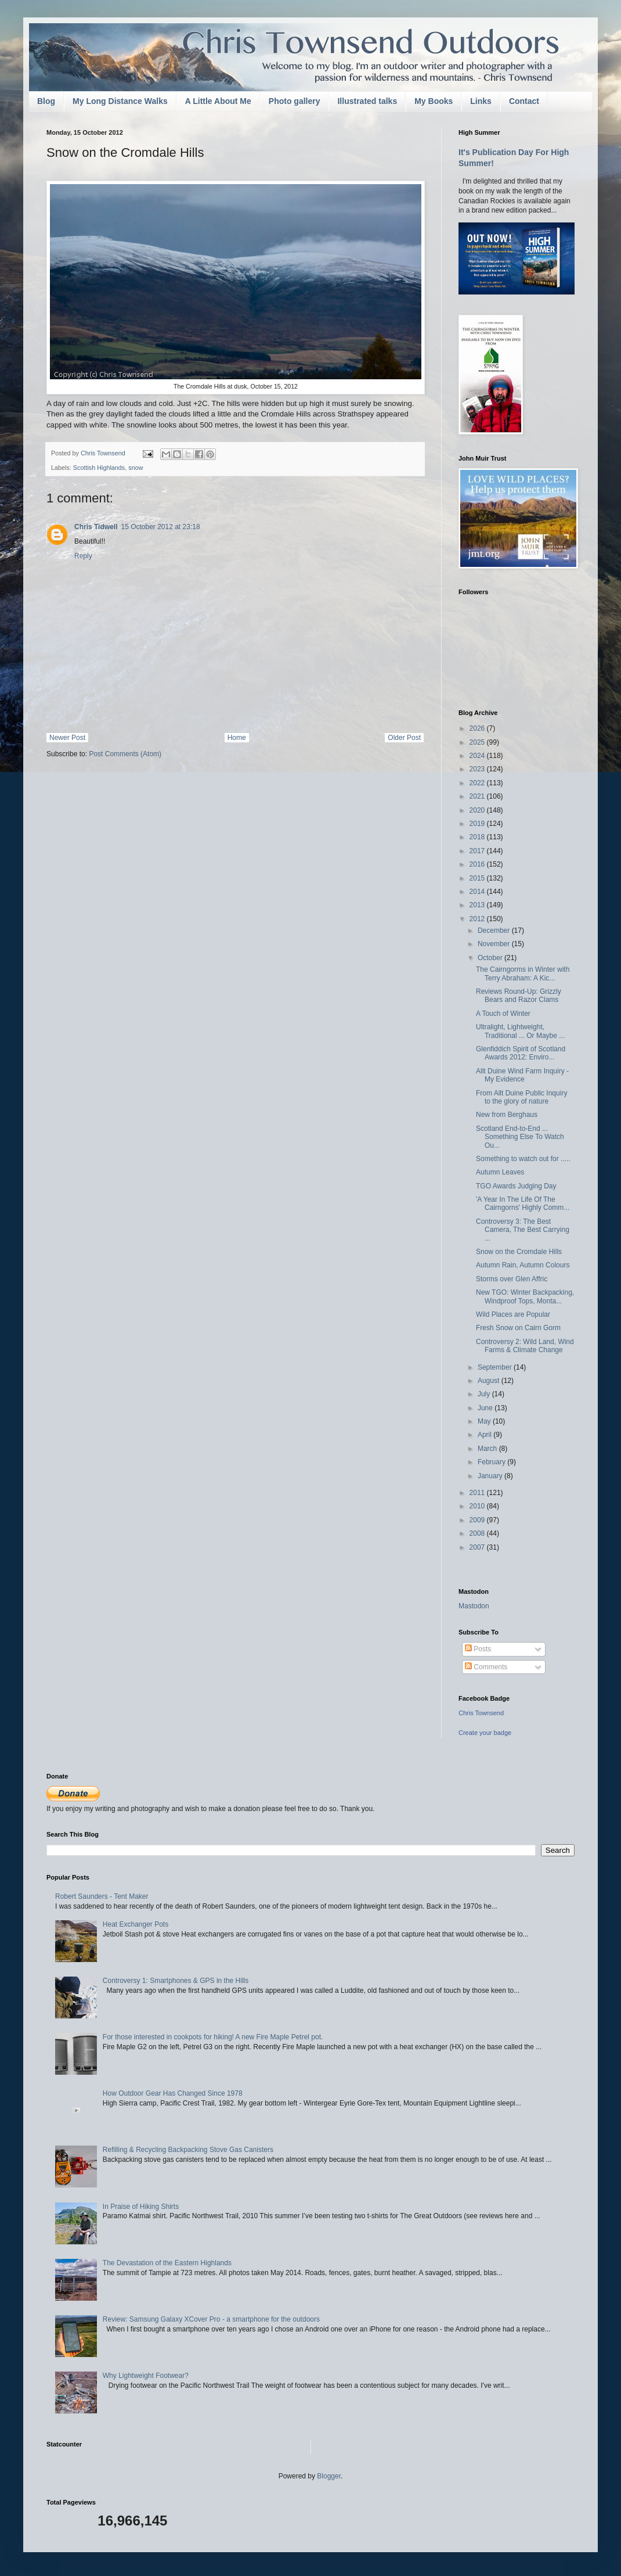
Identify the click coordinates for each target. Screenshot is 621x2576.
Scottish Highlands (99, 467)
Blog (46, 101)
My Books (433, 101)
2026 (478, 728)
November (495, 944)
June (486, 1408)
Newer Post (67, 738)
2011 (478, 1493)
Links (481, 101)
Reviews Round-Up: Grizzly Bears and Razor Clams (518, 995)
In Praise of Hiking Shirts (141, 2207)
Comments (486, 1667)
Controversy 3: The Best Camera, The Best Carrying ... (522, 1229)
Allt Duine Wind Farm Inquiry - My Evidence (522, 1075)
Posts (478, 1649)
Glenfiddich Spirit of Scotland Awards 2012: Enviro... (520, 1053)
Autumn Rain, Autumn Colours (522, 1265)
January (491, 1476)
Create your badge (484, 1732)
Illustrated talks (367, 101)
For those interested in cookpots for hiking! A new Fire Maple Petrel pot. (213, 2037)
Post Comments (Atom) (125, 754)
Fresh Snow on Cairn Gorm (518, 1328)
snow (135, 467)
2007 (478, 1547)
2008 (478, 1533)
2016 (478, 864)
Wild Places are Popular (513, 1314)
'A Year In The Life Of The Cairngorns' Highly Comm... (522, 1203)
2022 (478, 783)
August (489, 1381)
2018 (478, 837)
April (485, 1435)
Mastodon (473, 1606)
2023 (478, 769)
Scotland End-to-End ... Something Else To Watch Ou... (520, 1136)
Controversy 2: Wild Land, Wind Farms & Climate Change (525, 1346)
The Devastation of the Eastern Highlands (167, 2263)
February (492, 1462)
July (485, 1394)
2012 (478, 919)
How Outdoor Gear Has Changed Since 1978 (173, 2093)
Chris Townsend (481, 1712)
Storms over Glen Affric (511, 1279)
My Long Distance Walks (120, 101)
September (496, 1367)
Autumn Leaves (500, 1172)
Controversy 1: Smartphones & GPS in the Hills (175, 1981)
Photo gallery (294, 101)
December (495, 930)
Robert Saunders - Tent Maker (102, 1896)
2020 (478, 810)
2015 (478, 878)
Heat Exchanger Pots (135, 1924)
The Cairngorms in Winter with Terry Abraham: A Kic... (522, 973)
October (491, 958)
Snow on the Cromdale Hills (519, 1252)
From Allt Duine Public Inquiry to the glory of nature (521, 1097)
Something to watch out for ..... (523, 1159)
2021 (478, 796)
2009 (478, 1520)
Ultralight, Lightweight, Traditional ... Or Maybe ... (520, 1031)
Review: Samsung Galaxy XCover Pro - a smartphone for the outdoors (211, 2319)
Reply (83, 556)
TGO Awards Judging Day (516, 1186)
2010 (478, 1506)
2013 (478, 905)
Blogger (329, 2476)
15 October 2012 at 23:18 (160, 527)
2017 (478, 851)
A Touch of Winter (503, 1013)
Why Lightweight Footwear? (146, 2376)
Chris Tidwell (95, 527)
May (485, 1421)
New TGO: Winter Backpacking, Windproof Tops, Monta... (525, 1296)
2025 (478, 742)
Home (237, 738)
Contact (524, 101)
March (488, 1449)
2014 (478, 892)
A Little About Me (218, 101)
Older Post (404, 738)
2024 (478, 756)
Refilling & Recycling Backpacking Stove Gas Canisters (188, 2150)
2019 (478, 824)
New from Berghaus (506, 1115)
